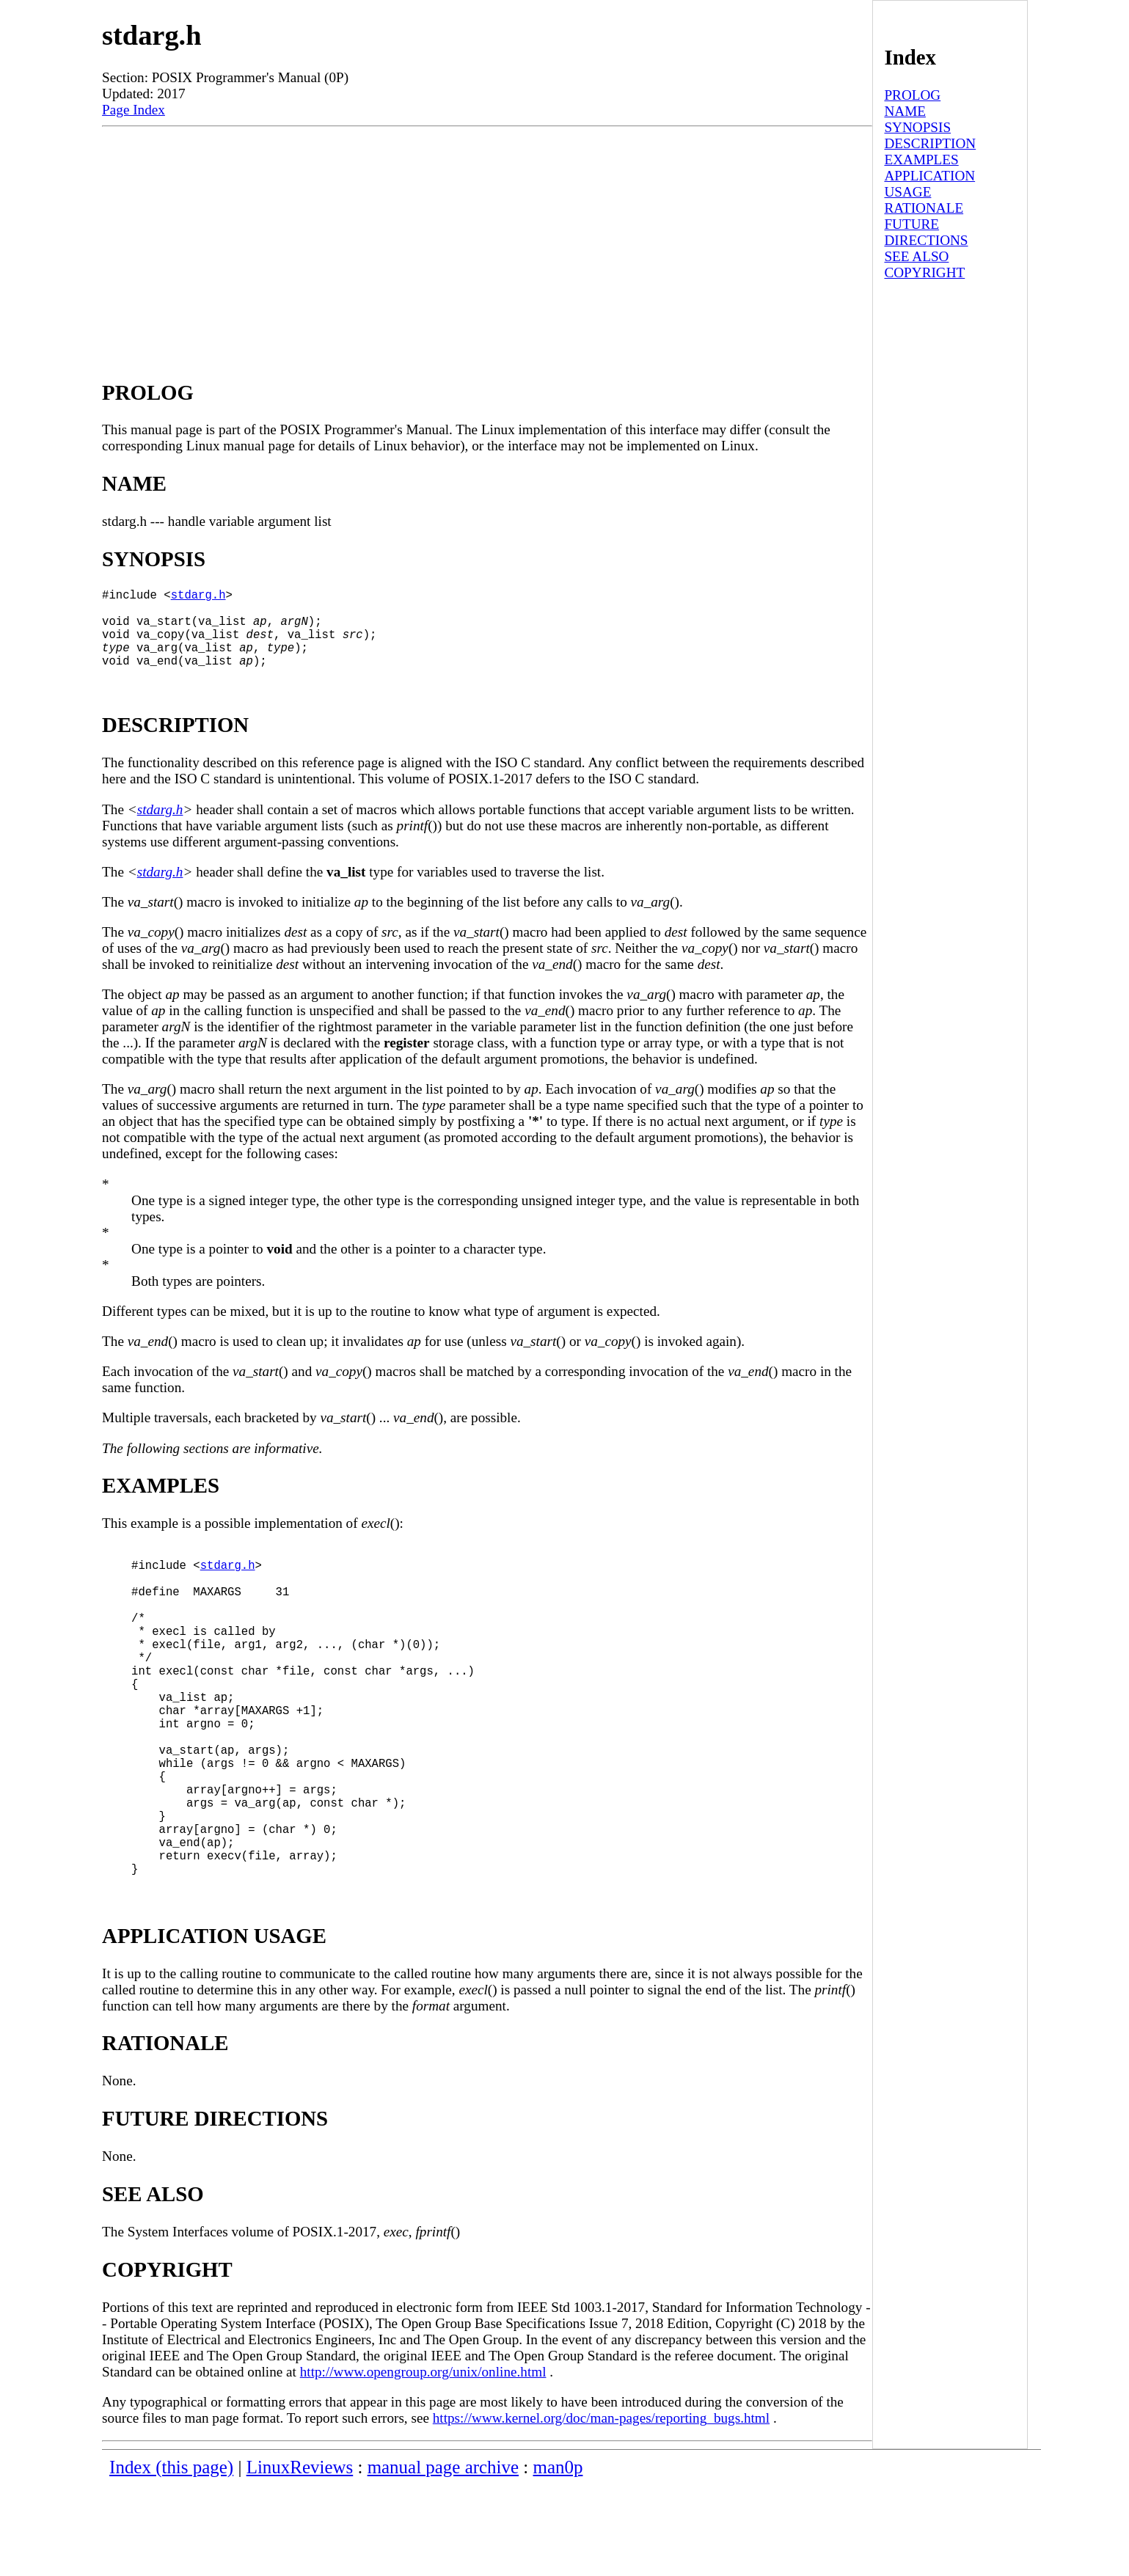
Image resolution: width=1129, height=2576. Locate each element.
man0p (558, 2558)
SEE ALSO (916, 256)
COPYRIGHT (924, 272)
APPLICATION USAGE (929, 184)
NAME (905, 111)
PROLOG (912, 95)
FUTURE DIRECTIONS (926, 232)
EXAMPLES (921, 159)
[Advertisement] (487, 237)
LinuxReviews (300, 2558)
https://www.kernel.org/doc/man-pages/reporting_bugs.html (601, 2509)
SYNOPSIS (917, 127)
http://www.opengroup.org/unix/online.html (423, 2462)
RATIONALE (923, 208)
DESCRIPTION (930, 143)
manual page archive (443, 2558)
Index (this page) (171, 2558)
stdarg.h (198, 597)
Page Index (133, 109)
